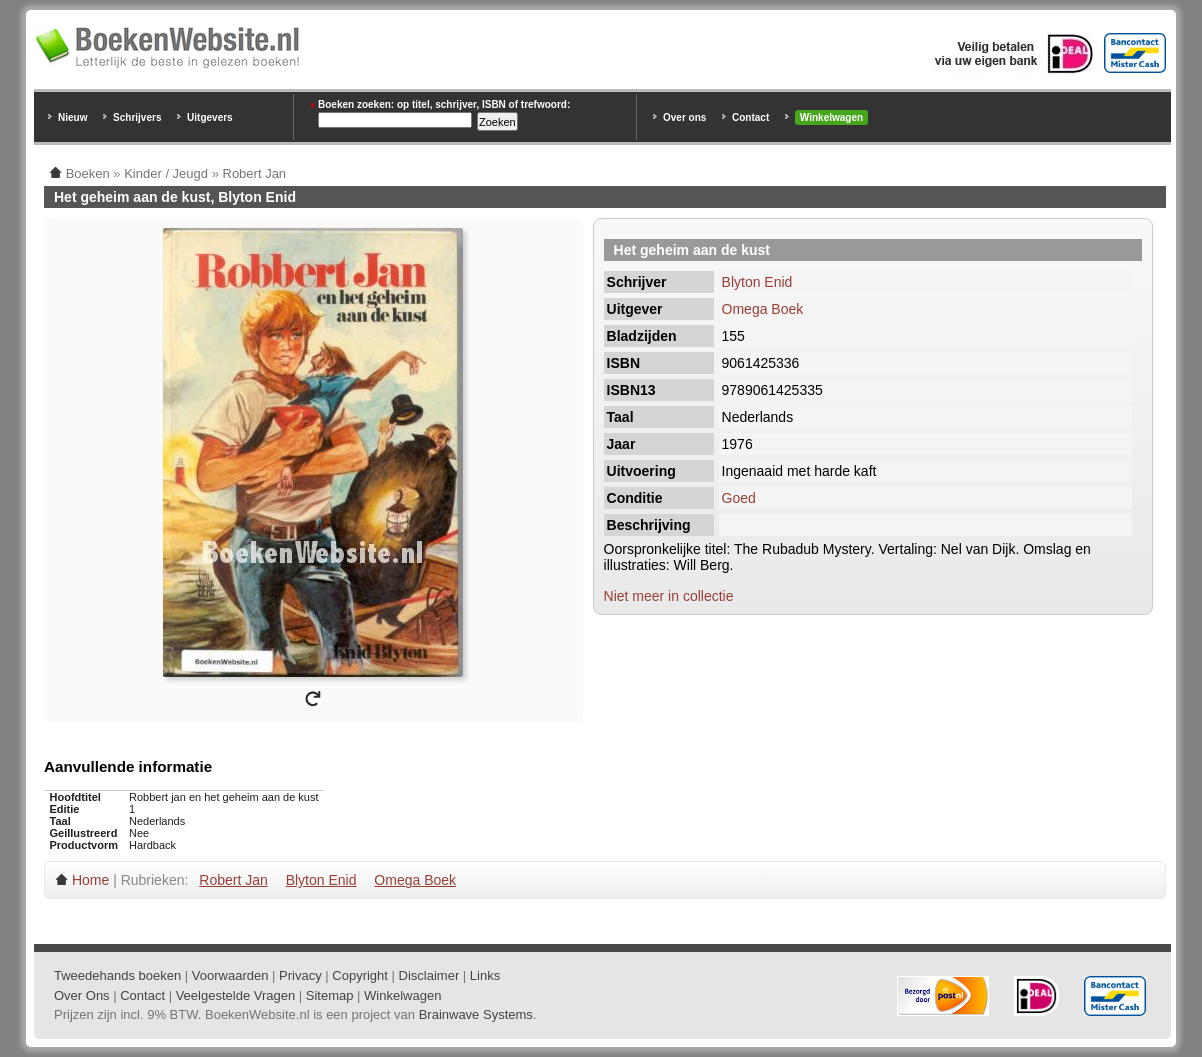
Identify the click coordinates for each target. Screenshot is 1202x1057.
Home (90, 880)
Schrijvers (137, 117)
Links (485, 975)
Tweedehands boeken (117, 975)
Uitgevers (210, 117)
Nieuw (72, 117)
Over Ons (82, 995)
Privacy (300, 975)
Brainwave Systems (476, 1014)
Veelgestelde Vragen (236, 995)
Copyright (360, 975)
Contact (750, 117)
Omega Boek (763, 309)
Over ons (684, 117)
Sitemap (330, 995)
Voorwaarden (230, 975)
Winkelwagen (831, 117)
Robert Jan (233, 880)
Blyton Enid (757, 282)
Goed (739, 498)
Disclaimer (429, 975)
